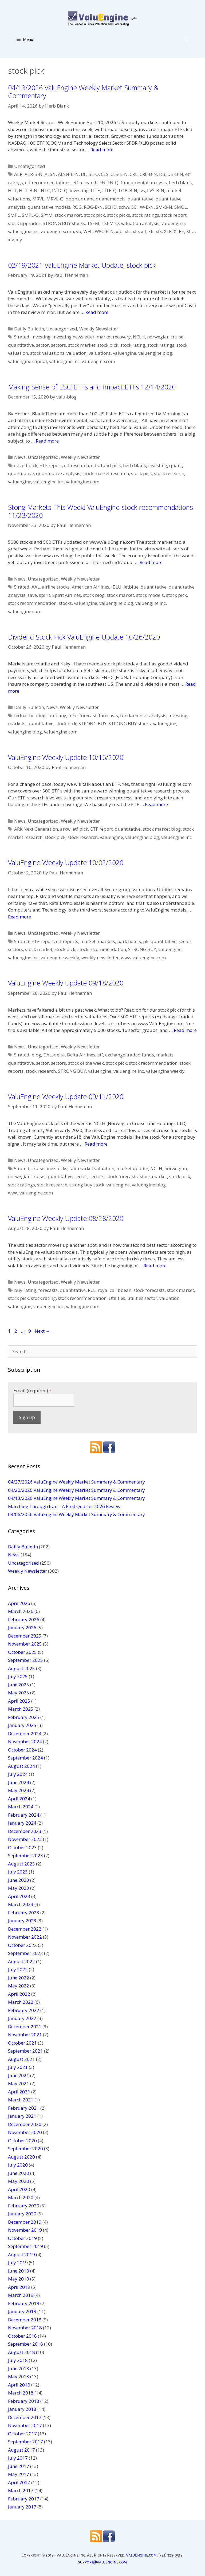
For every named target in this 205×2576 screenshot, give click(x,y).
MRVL (38, 199)
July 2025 (18, 1676)
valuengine (173, 223)
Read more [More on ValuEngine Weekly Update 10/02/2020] (19, 917)
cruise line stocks (49, 1168)
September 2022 (25, 1953)
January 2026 (22, 1627)
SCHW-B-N (142, 207)
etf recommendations (47, 182)
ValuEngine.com (141, 2555)
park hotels (129, 941)
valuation (76, 353)
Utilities (117, 1298)
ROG (77, 207)
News (20, 457)
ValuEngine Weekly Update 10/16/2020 (65, 757)
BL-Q (93, 174)
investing (79, 190)
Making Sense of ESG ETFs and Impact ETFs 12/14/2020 (92, 386)
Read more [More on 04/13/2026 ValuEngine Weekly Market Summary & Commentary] (101, 150)
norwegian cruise (165, 337)
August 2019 (21, 2254)
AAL (35, 587)
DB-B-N (175, 174)
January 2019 (22, 2311)
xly (19, 239)
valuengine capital (27, 361)
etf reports (67, 941)
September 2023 (25, 1855)
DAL (47, 1055)
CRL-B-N (148, 174)
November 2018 (25, 2328)
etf (17, 465)
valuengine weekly (60, 957)
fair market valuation (91, 1168)
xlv (11, 239)
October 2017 (22, 2434)
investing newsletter (73, 337)
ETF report (51, 465)
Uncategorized (29, 166)
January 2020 (22, 2214)
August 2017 (21, 2450)
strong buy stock (86, 1185)
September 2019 (25, 2246)
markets (16, 723)
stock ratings (145, 215)
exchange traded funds (129, 1055)
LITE (95, 190)
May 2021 (18, 2083)
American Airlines (90, 587)
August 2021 (21, 2059)
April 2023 (19, 1896)
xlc (128, 231)
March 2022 (20, 2002)
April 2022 (19, 1994)
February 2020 (23, 2206)
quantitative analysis (58, 473)
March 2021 (20, 2100)
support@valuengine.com (102, 2562)
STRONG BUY (92, 723)
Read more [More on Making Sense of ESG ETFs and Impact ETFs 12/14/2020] (47, 441)
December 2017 (24, 2417)
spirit (44, 595)
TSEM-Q (110, 223)
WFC (88, 231)
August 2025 (21, 1668)
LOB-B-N (128, 190)
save (32, 595)
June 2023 (18, 1880)
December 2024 (24, 1733)
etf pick (29, 465)
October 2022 (22, 1945)
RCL (92, 1290)
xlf (143, 231)
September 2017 (25, 2442)
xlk (159, 231)
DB (162, 174)
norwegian (175, 1168)
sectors (58, 345)
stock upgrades (24, 223)
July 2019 (18, 2262)
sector (42, 345)
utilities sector (142, 1298)
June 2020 (18, 2173)
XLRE (179, 231)
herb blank (180, 182)
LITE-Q (109, 190)
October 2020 (22, 2140)
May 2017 (18, 2474)
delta (59, 1055)
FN (102, 182)
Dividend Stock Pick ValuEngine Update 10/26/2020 (84, 636)
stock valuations (47, 353)
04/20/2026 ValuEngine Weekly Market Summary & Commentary (76, 1490)
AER (18, 174)
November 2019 (25, 2230)
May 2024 (18, 1790)
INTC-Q (60, 190)
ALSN (50, 174)
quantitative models (48, 207)
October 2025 (22, 1652)
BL (83, 174)
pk (145, 941)
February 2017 (23, 2499)
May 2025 (18, 1693)
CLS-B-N (119, 174)
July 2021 (18, 2067)
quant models (110, 199)
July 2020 (18, 2165)
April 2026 (19, 1603)
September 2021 (25, 2051)
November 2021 (25, 2034)
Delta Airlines (81, 1055)
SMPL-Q (30, 215)
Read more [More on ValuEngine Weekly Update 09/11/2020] (96, 1144)
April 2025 (19, 1701)
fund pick (111, 465)
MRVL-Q (55, 199)
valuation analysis (140, 223)
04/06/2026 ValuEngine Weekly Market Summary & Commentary (76, 1514)
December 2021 (24, 2026)
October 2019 (22, 2238)
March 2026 (20, 1611)
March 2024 (20, 1807)
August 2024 (21, 1766)
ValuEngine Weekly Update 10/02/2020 (65, 862)
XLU (190, 231)
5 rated (21, 337)
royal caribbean (114, 1290)
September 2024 (25, 1758)
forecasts (108, 715)
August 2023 (21, 1864)
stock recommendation (32, 603)
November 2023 (25, 1839)
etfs (95, 465)
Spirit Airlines (66, 595)
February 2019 (23, 2303)
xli (150, 231)
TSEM (93, 223)
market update (132, 1168)
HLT (12, 190)
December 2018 (24, 2320)
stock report (174, 215)
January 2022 (22, 2018)
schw (124, 207)
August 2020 (21, 2157)
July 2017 (18, 2458)
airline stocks (56, 587)
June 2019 (18, 2271)
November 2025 (25, 1644)
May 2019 (18, 2279)
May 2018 (18, 2376)
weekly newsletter (100, 957)
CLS (104, 174)
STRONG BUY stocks (64, 223)
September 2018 (25, 2344)
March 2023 (20, 1904)
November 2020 (25, 2132)
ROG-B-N (93, 207)
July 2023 (18, 1872)
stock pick (94, 215)
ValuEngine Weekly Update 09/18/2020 (65, 982)
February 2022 (23, 2010)
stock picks (118, 215)
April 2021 (19, 2092)
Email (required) (32, 1390)
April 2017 (19, 2482)
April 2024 (19, 1799)
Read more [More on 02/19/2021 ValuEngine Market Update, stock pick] (96, 312)
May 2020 (18, 2181)
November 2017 (25, 2425)
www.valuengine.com (143, 957)
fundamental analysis (144, 182)
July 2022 (18, 1969)
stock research (169, 473)
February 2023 (23, 1913)
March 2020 (20, 2197)
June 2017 (18, 2466)
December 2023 (24, 1831)
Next (42, 1331)
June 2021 (18, 2075)
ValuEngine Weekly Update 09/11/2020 (65, 1096)
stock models (150, 595)
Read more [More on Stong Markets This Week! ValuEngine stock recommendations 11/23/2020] (151, 562)
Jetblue (131, 587)
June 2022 (18, 1978)
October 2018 (22, 2336)
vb (78, 231)
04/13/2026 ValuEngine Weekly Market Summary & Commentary (83, 91)
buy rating (25, 1290)
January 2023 (22, 1921)
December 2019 (24, 2222)
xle (136, 231)
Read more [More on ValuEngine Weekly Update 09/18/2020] (185, 1030)
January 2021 (22, 2116)
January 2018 (22, 2409)
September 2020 (25, 2148)
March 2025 (20, 1709)
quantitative (140, 199)
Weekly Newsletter (98, 329)
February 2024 (23, 1815)
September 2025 (25, 1660)
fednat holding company (40, 715)
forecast (88, 715)
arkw (65, 829)
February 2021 (23, 2108)
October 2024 (22, 1750)
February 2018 (23, 2401)
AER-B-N (33, 174)
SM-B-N (164, 207)
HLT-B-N (28, 190)
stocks (65, 603)
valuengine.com (57, 231)
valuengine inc (23, 231)
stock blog (94, 595)
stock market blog (162, 829)
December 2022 (24, 1929)
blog (36, 1055)
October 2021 (22, 2043)
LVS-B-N (155, 190)
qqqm (72, 199)
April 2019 (19, 2287)
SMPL (14, 215)
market (88, 941)
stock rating (132, 345)
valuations (100, 353)
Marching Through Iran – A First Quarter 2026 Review (64, 1506)
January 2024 (22, 1823)
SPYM (47, 215)
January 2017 (22, 2507)
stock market (68, 215)
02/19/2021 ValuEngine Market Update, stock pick (82, 265)
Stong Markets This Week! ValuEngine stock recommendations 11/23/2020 (100, 511)
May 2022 (18, 1986)
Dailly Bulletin (29, 329)
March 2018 (20, 2393)
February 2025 (23, 1717)
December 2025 (24, 1636)
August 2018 (21, 2352)
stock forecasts (122, 1176)
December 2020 (24, 2124)
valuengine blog (155, 353)
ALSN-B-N (68, 174)
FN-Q (113, 182)
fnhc (72, 715)
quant (87, 199)
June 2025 (18, 1685)
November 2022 (25, 1937)
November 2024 (25, 1741)
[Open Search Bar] (186, 39)
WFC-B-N (104, 231)
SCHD (111, 207)
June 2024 (18, 1782)
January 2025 (22, 1725)
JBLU (116, 587)
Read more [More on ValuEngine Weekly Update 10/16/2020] (156, 804)
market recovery (114, 337)
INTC (45, 190)
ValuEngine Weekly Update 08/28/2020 (65, 1218)
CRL (133, 174)
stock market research (105, 473)
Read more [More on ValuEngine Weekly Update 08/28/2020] (155, 1266)
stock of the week (86, 1063)
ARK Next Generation (36, 829)
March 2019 (20, 2295)
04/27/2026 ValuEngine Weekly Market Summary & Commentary (76, 1482)
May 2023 (18, 1888)
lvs (142, 190)
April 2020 (19, 2189)
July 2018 (18, 2360)
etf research (85, 182)
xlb (119, 231)
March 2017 (20, 2490)
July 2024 (18, 1774)
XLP (168, 231)
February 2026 (23, 1619)
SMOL (180, 207)
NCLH (139, 337)
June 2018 (18, 2368)
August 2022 (21, 1961)
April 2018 (19, 2385)
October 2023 (22, 1847)
